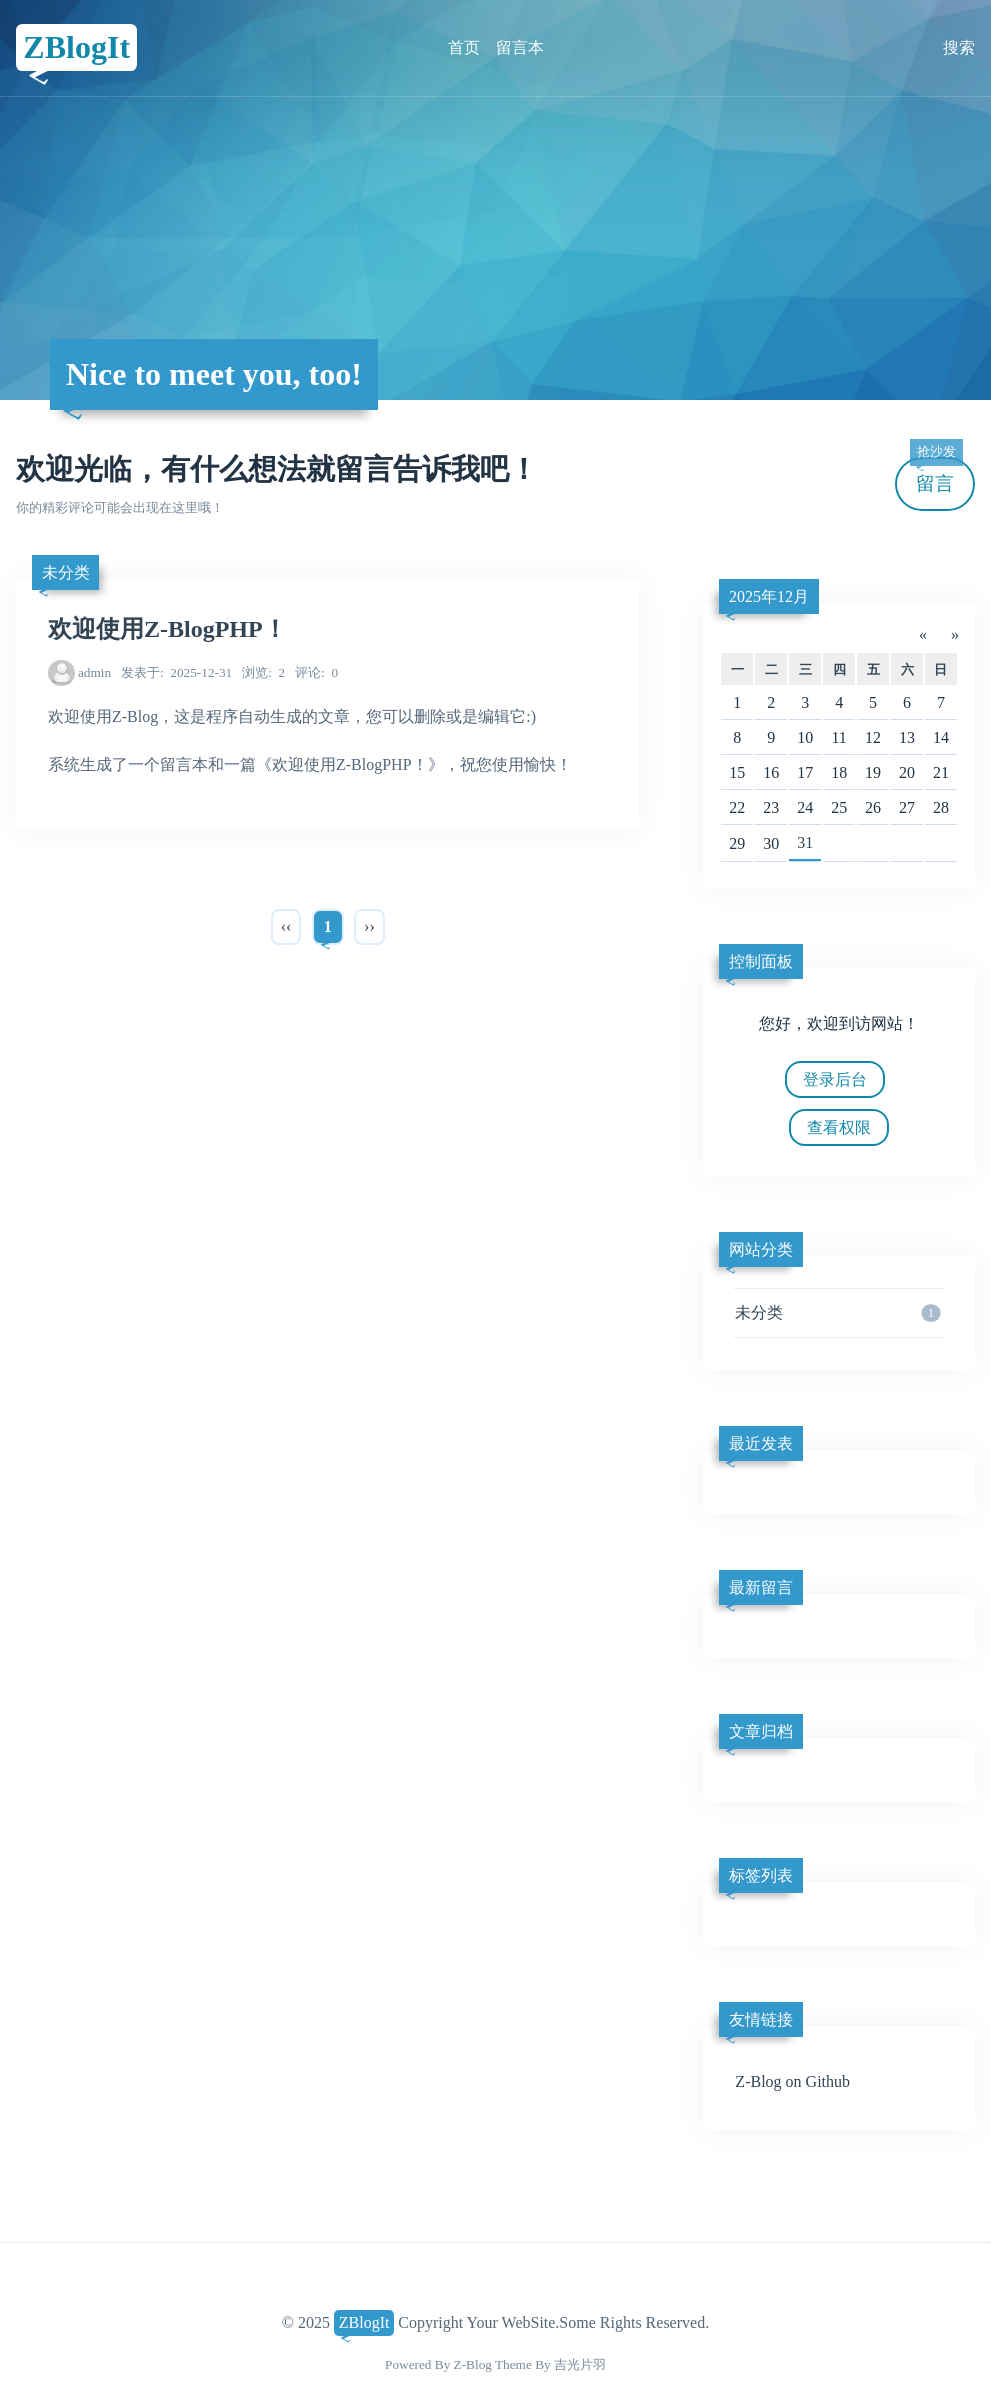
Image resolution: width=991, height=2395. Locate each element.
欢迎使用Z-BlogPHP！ (167, 629)
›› (369, 926)
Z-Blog (473, 2364)
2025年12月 (769, 596)
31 (805, 842)
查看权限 (839, 1127)
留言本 (520, 47)
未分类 (66, 572)
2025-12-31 (176, 672)
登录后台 (835, 1079)
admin (94, 672)
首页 (464, 47)
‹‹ (286, 926)
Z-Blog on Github (792, 2081)
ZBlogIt (76, 47)
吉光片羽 (580, 2364)
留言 (936, 475)
